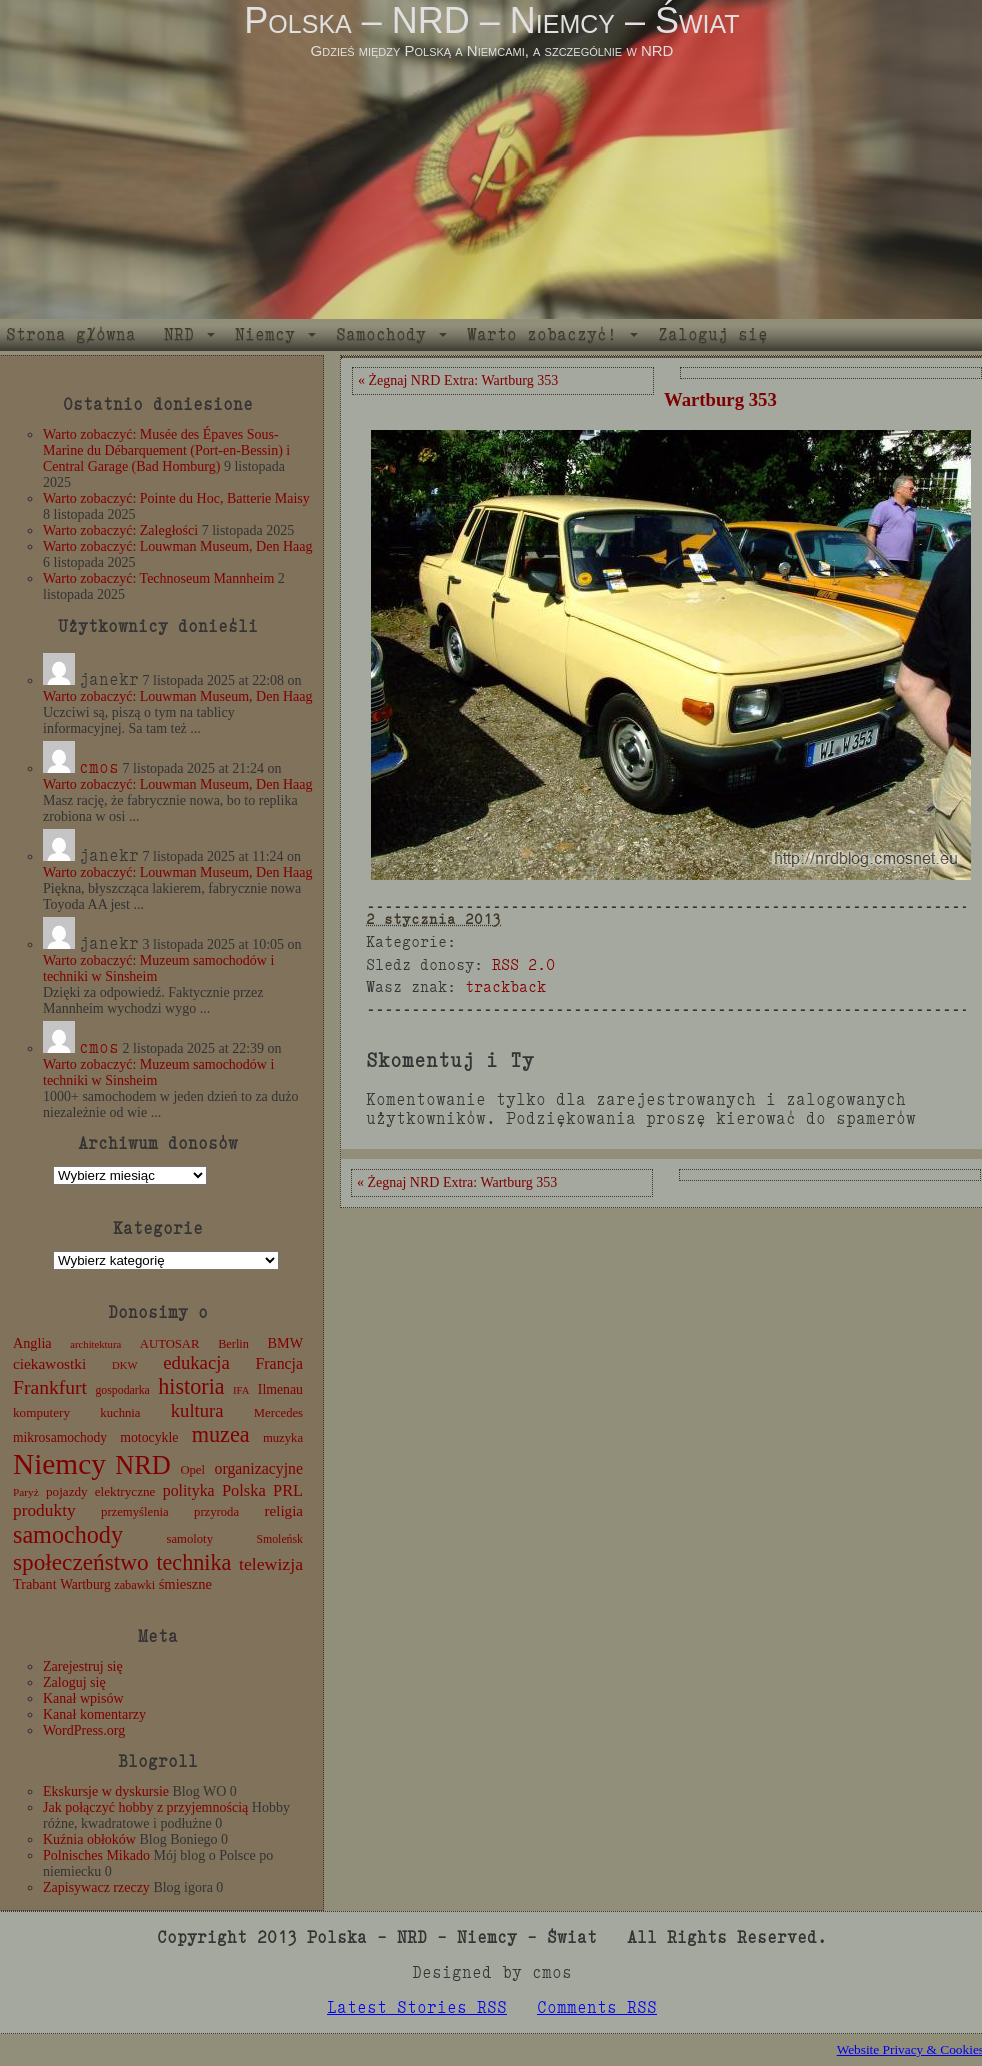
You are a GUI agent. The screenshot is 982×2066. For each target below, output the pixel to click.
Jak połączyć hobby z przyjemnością (145, 1807)
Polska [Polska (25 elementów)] (244, 1490)
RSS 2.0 (523, 964)
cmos (99, 767)
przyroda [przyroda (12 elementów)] (216, 1512)
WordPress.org (84, 1730)
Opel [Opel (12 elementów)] (192, 1470)
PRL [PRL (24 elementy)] (288, 1490)
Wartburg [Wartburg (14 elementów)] (85, 1584)
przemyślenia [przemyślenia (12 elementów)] (135, 1512)
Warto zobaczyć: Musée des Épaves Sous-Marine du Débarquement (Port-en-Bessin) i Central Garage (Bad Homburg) (166, 450)
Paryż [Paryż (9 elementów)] (26, 1492)
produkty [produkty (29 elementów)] (44, 1510)
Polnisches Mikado (96, 1855)
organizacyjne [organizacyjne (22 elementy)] (259, 1468)
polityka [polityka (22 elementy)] (189, 1490)
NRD (179, 334)
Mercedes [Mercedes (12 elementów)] (278, 1413)
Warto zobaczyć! (542, 334)
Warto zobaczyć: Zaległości (120, 530)
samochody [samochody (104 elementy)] (68, 1534)
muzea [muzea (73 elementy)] (221, 1434)
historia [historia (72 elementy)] (191, 1386)
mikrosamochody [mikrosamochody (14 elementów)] (60, 1437)
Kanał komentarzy (94, 1714)
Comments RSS (597, 2007)
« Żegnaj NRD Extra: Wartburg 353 (458, 380)
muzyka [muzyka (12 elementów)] (283, 1438)
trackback (505, 986)
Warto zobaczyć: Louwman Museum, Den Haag (177, 546)
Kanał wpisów (83, 1698)
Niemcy (265, 334)
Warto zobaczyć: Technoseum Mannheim (158, 578)
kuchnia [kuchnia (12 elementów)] (120, 1413)
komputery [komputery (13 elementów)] (41, 1412)
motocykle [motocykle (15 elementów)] (149, 1437)
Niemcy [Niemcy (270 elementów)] (59, 1464)
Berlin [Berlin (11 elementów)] (233, 1344)
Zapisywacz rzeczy (96, 1887)
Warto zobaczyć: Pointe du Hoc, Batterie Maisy (176, 498)
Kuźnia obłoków (89, 1839)
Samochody (381, 334)
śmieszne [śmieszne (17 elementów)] (185, 1584)
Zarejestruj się (83, 1666)
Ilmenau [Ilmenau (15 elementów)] (280, 1389)
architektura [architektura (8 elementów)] (95, 1344)
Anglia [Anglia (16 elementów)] (32, 1343)
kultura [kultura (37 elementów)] (197, 1410)
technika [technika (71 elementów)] (193, 1562)
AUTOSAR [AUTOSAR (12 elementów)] (170, 1344)
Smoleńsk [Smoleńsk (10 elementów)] (279, 1539)
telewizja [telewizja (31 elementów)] (271, 1564)
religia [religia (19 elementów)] (284, 1511)
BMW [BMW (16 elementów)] (285, 1343)
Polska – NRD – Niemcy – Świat (491, 20)
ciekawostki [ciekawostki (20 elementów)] (49, 1363)
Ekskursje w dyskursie (106, 1791)
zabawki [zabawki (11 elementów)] (134, 1585)
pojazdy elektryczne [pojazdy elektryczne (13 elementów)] (100, 1491)
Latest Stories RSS (417, 2007)
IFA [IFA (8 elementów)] (241, 1390)
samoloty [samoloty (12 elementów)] (190, 1539)
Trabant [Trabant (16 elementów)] (35, 1584)
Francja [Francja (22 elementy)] (279, 1363)
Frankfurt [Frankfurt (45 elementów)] (50, 1387)
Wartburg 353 (720, 399)
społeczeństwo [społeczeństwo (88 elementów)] (81, 1562)
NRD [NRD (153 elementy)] (143, 1465)
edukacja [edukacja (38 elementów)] (196, 1362)
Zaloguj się (713, 334)
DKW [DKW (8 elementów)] (124, 1365)
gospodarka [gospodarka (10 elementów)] (122, 1390)
